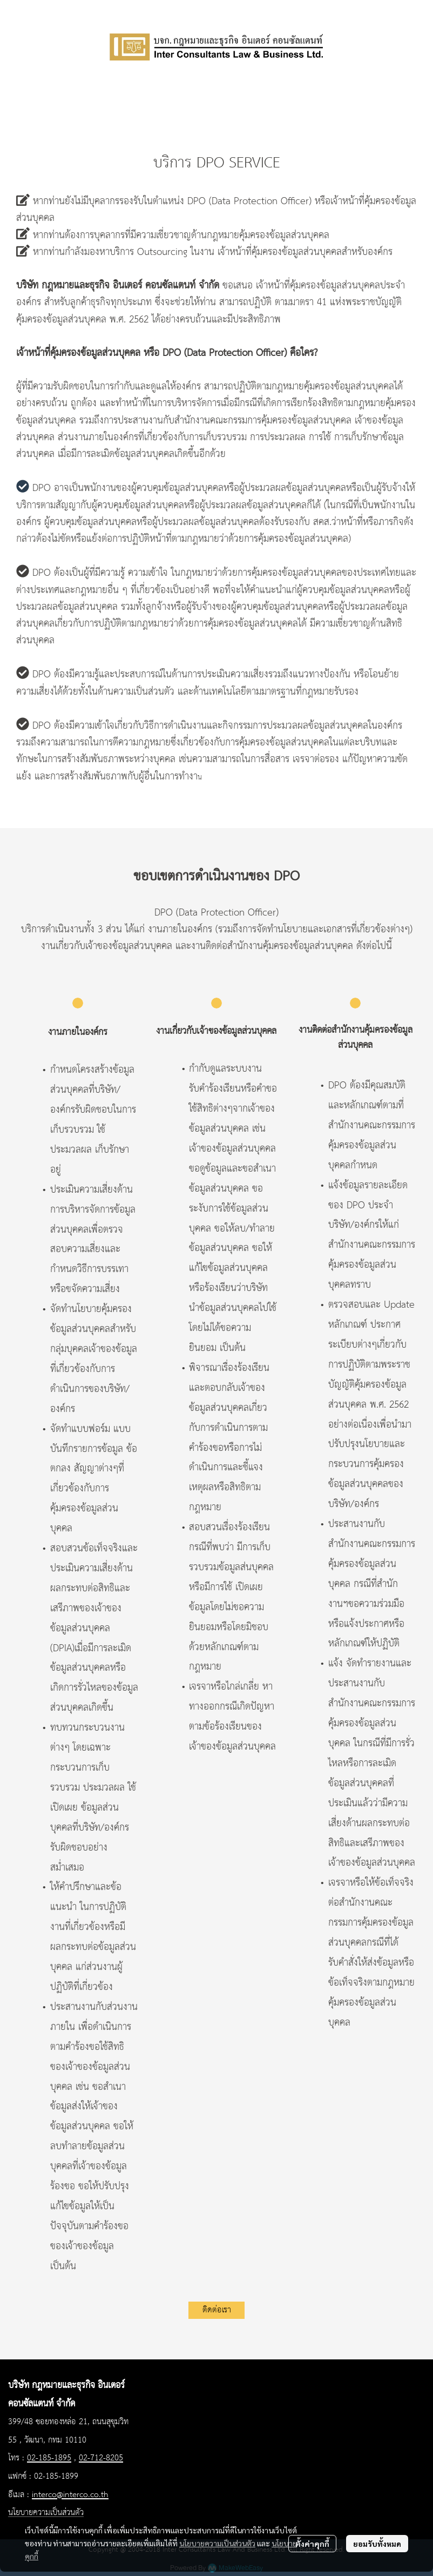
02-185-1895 (49, 2458)
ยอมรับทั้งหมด (377, 2543)
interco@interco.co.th (70, 2495)
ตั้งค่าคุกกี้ (312, 2543)
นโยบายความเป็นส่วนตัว (217, 2543)
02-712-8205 (101, 2458)
